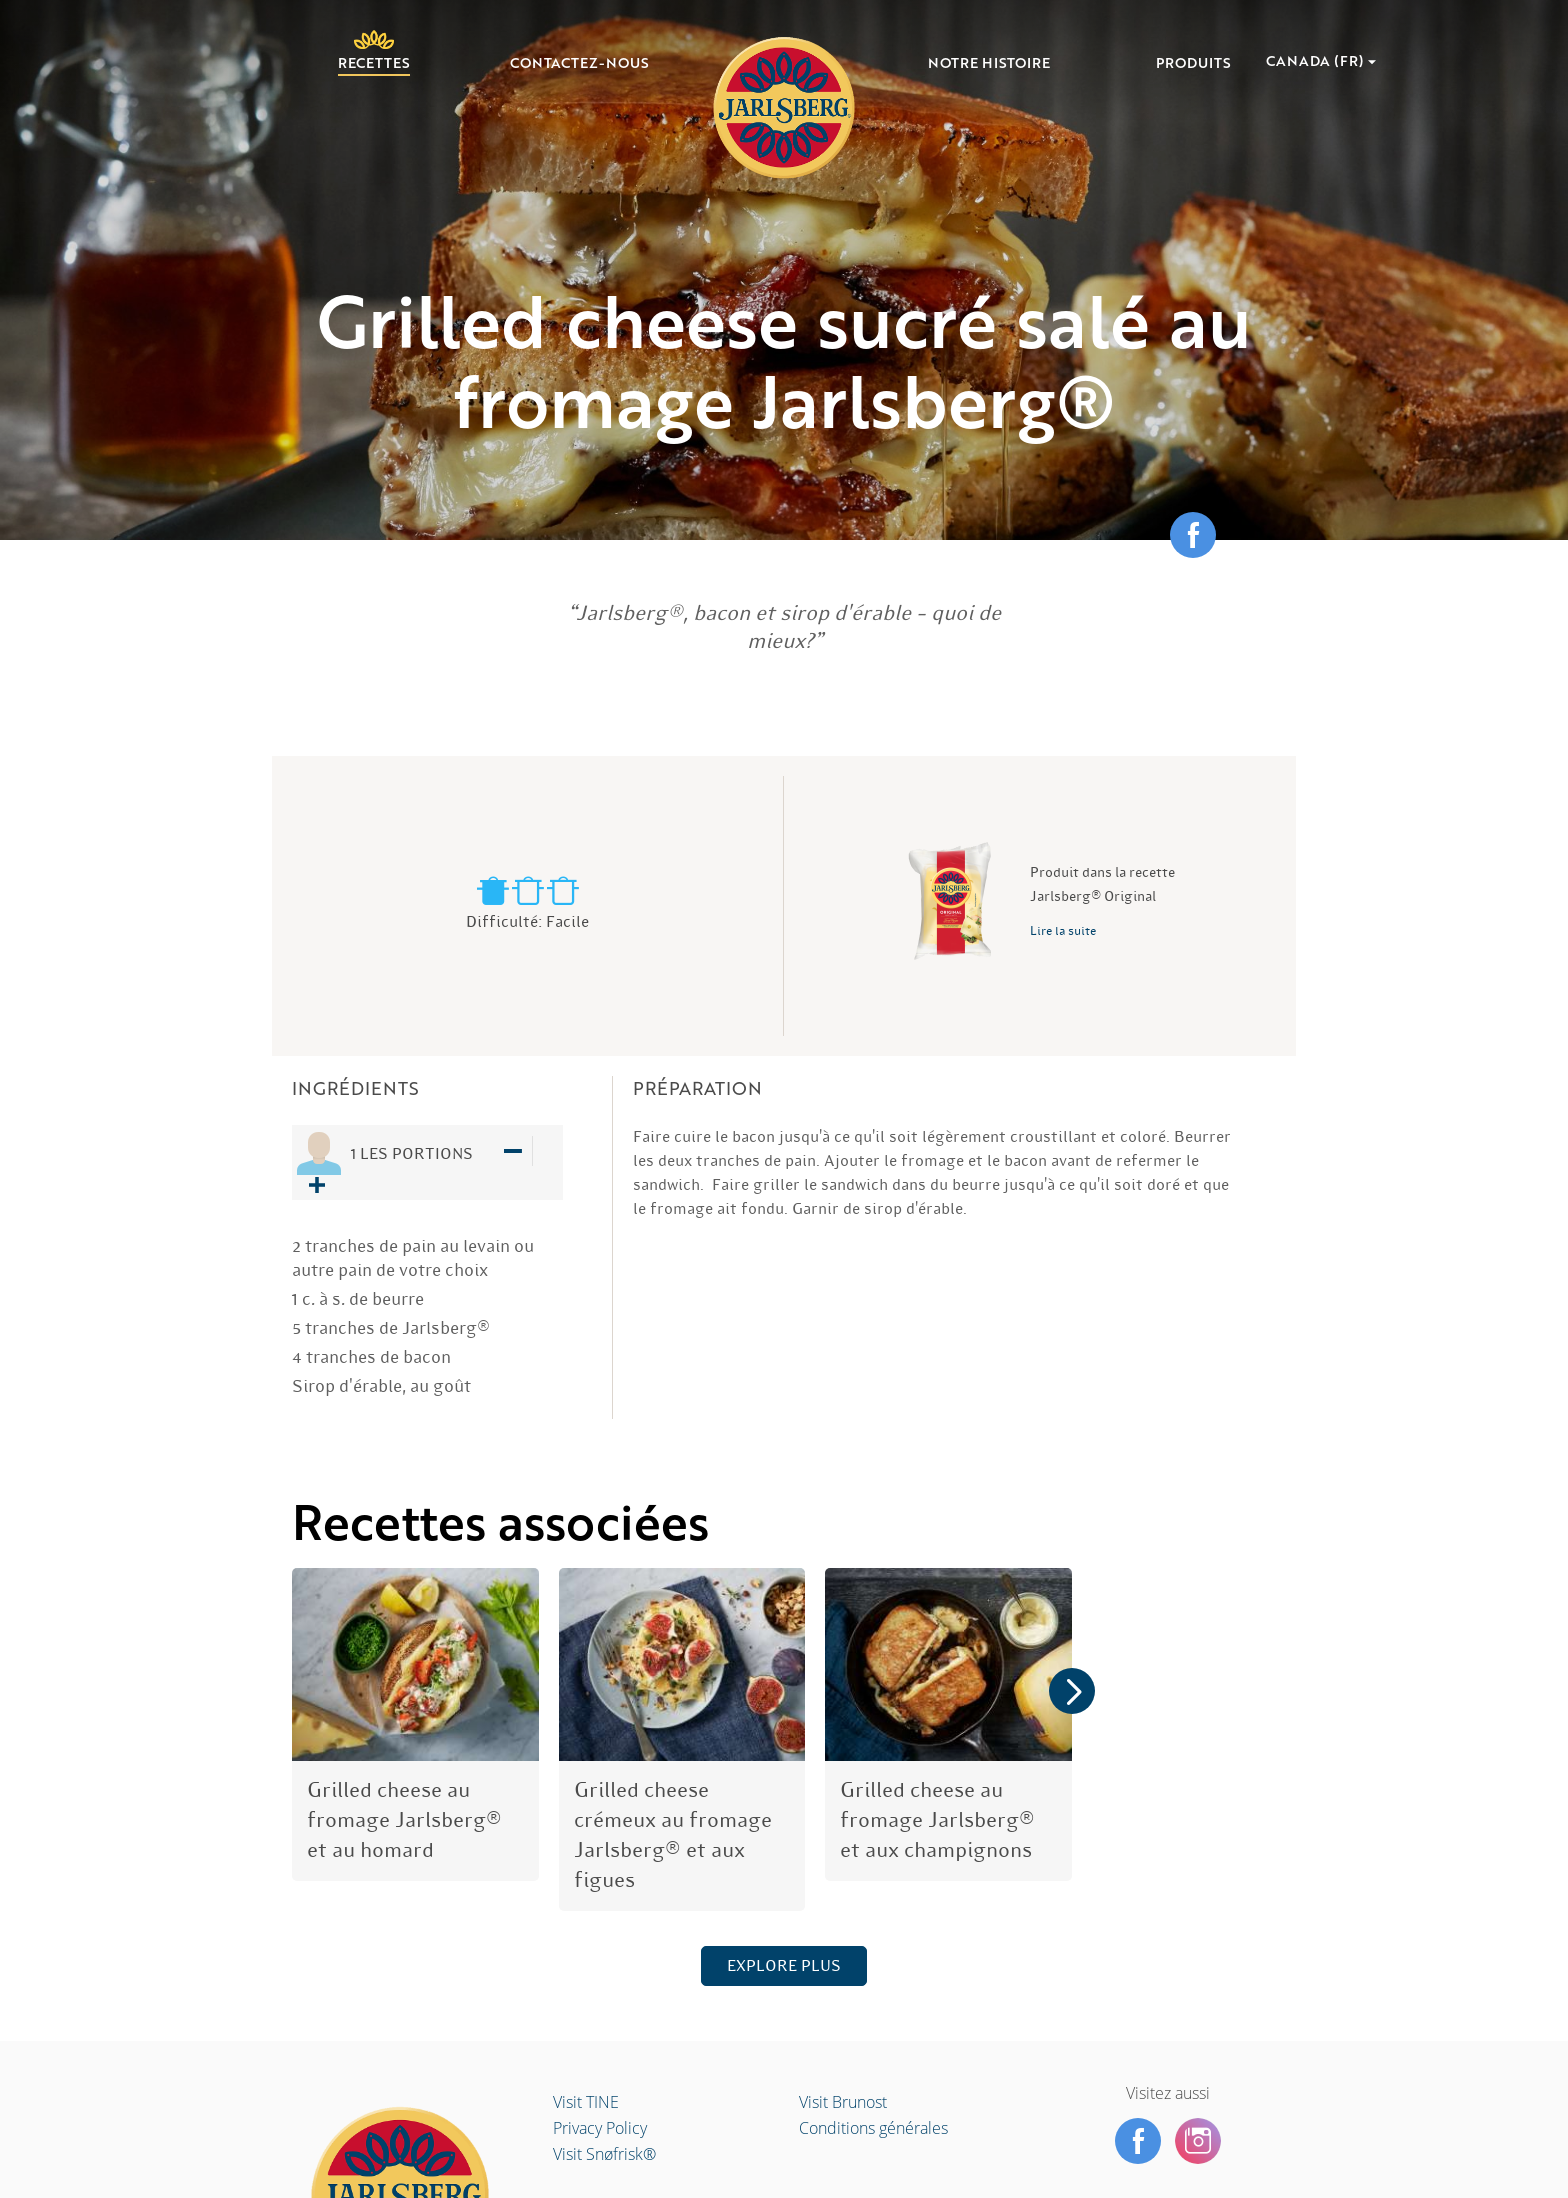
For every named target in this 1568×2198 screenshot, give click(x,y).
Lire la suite (1063, 931)
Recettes (374, 62)
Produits (1193, 63)
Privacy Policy (600, 2128)
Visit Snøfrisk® (604, 2154)
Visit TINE (586, 2102)
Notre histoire (989, 63)
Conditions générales (873, 2128)
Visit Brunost (843, 2102)
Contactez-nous (579, 63)
